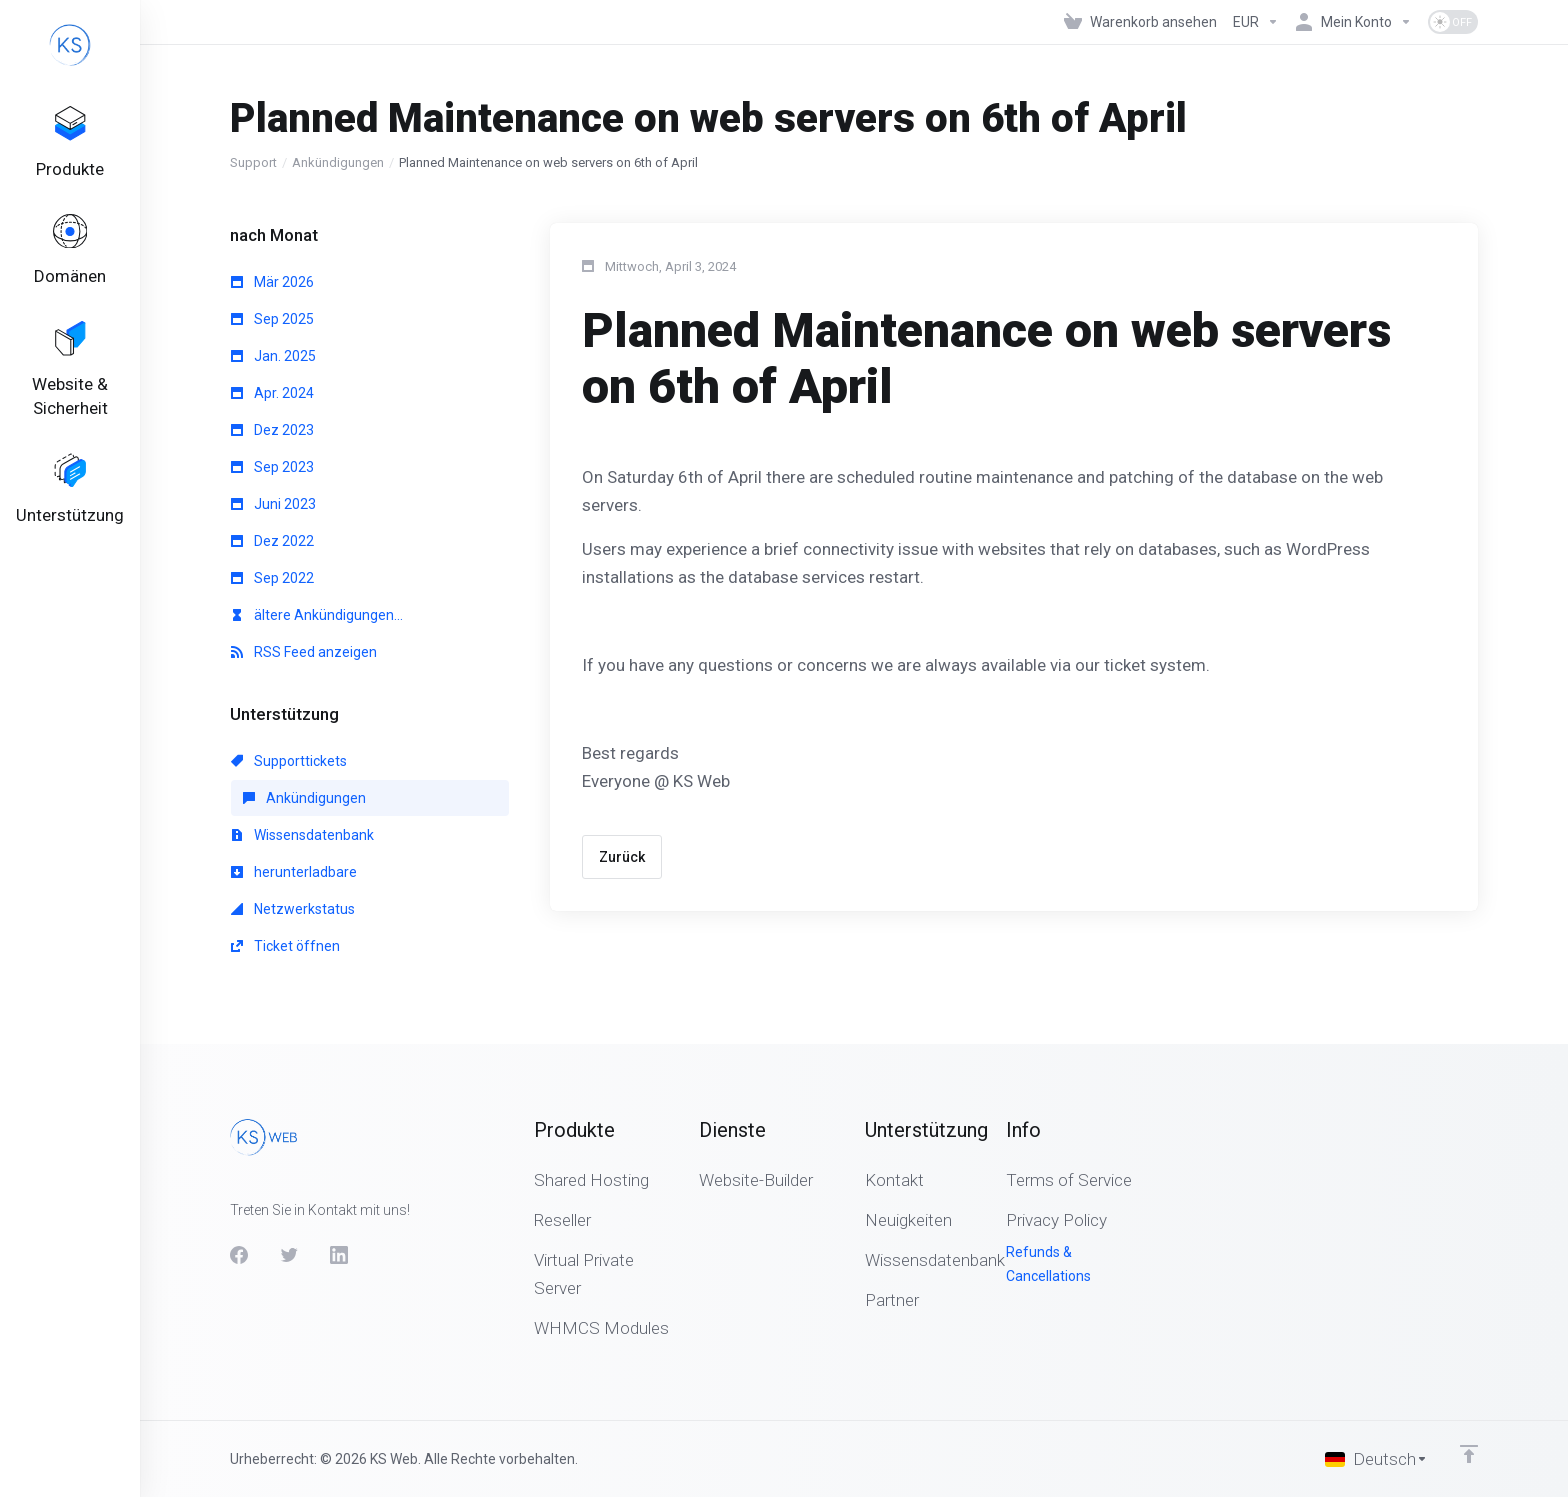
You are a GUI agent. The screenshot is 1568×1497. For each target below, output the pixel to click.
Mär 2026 (272, 282)
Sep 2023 (272, 467)
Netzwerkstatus (293, 909)
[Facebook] (239, 1255)
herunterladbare (294, 872)
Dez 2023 (272, 430)
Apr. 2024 (272, 393)
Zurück (622, 857)
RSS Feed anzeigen (304, 652)
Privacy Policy (1056, 1220)
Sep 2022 (272, 578)
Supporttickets (289, 761)
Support (253, 162)
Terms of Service (1069, 1180)
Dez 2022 (272, 541)
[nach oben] (1469, 1454)
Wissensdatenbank (302, 835)
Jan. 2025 (273, 356)
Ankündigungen (338, 162)
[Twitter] (289, 1255)
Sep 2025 (272, 319)
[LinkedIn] (339, 1255)
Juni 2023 (273, 504)
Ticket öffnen (285, 946)
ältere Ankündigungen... (317, 615)
